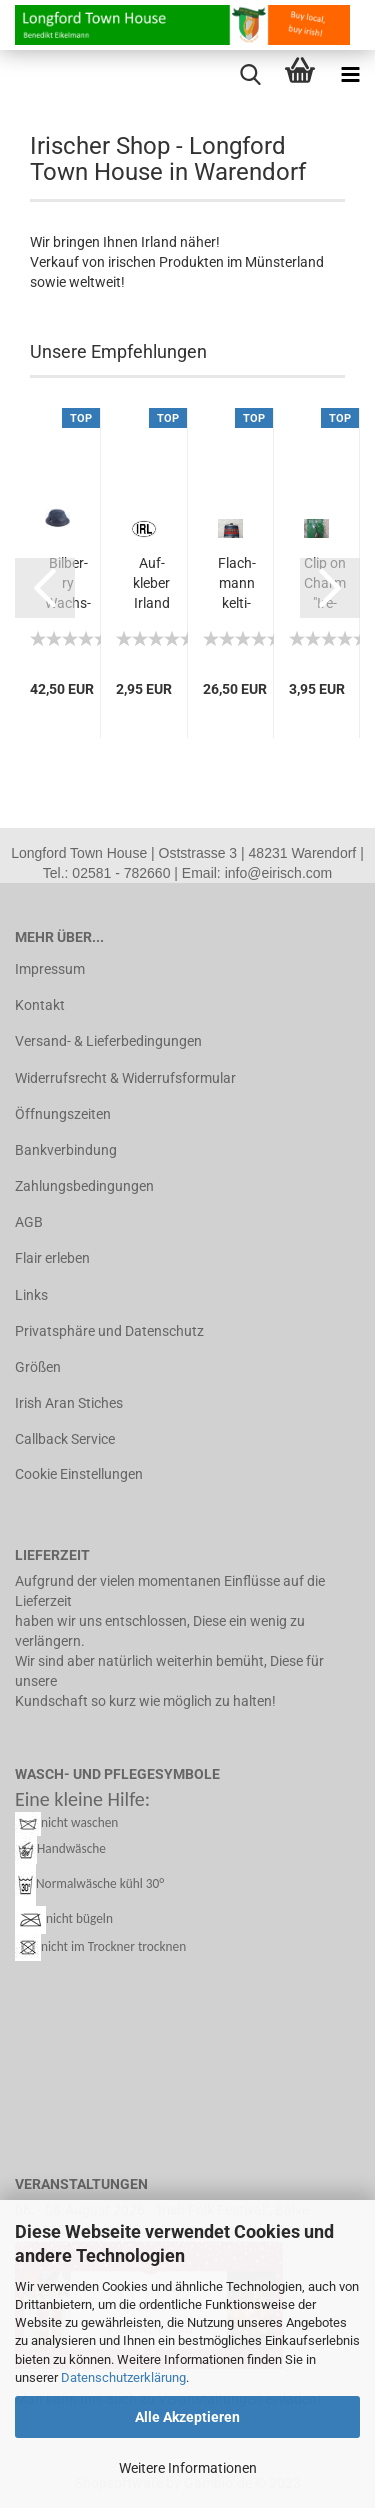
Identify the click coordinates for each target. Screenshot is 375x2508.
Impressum (50, 969)
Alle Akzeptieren (187, 2417)
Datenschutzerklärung (123, 2377)
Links (31, 1295)
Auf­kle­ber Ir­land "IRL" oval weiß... (151, 584)
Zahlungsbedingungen (84, 1186)
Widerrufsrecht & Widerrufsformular (125, 1078)
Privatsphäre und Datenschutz (109, 1331)
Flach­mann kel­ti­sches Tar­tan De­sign (237, 584)
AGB (29, 1222)
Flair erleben (52, 1258)
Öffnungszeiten (63, 1114)
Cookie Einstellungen (79, 1474)
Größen (38, 1367)
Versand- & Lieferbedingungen (108, 1041)
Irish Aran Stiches (69, 1403)
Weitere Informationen (188, 2468)
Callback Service (65, 1439)
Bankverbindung (66, 1150)
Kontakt (40, 1005)
